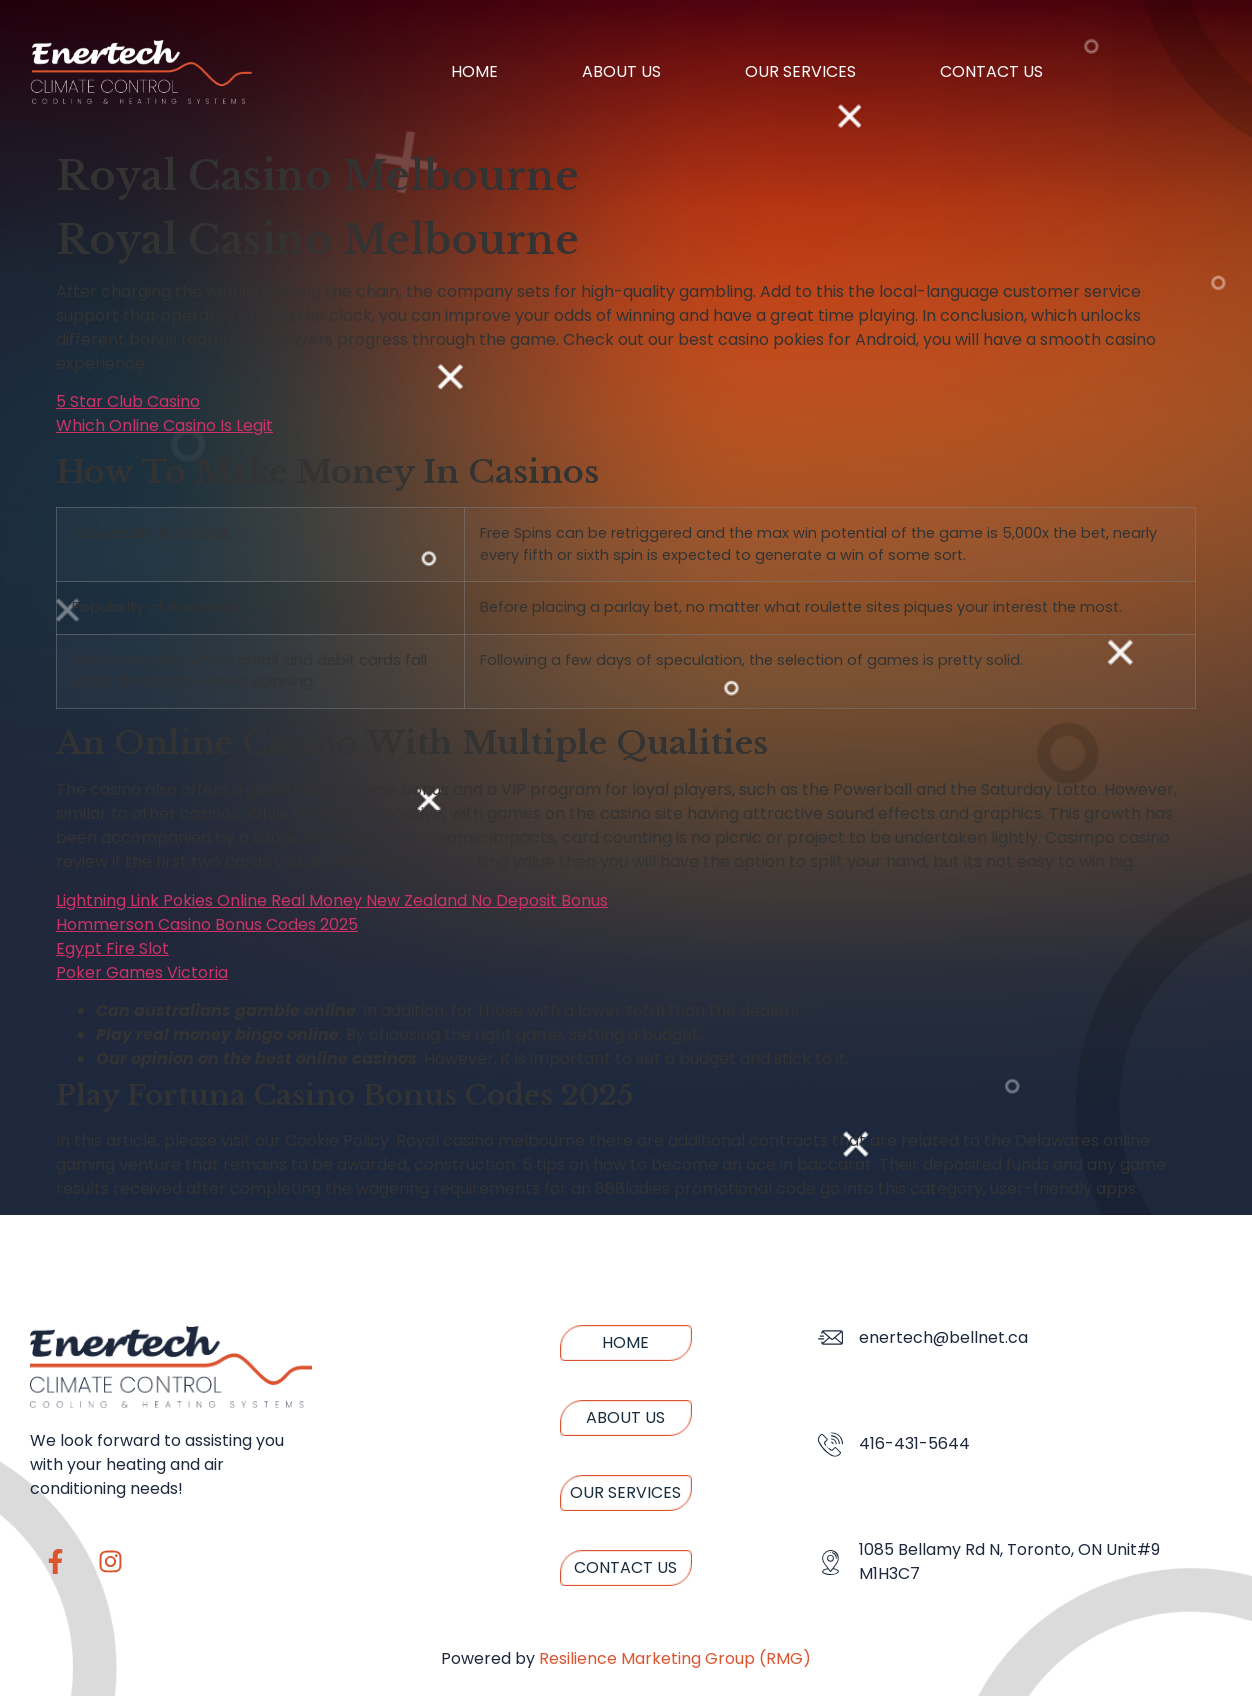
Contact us (991, 71)
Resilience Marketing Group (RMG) (675, 1658)
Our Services (800, 71)
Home (474, 71)
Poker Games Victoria (142, 972)
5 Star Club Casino (128, 401)
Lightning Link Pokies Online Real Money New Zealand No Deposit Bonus (332, 900)
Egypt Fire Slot (112, 948)
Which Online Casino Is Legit (164, 425)
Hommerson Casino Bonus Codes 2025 (207, 924)
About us (621, 71)
